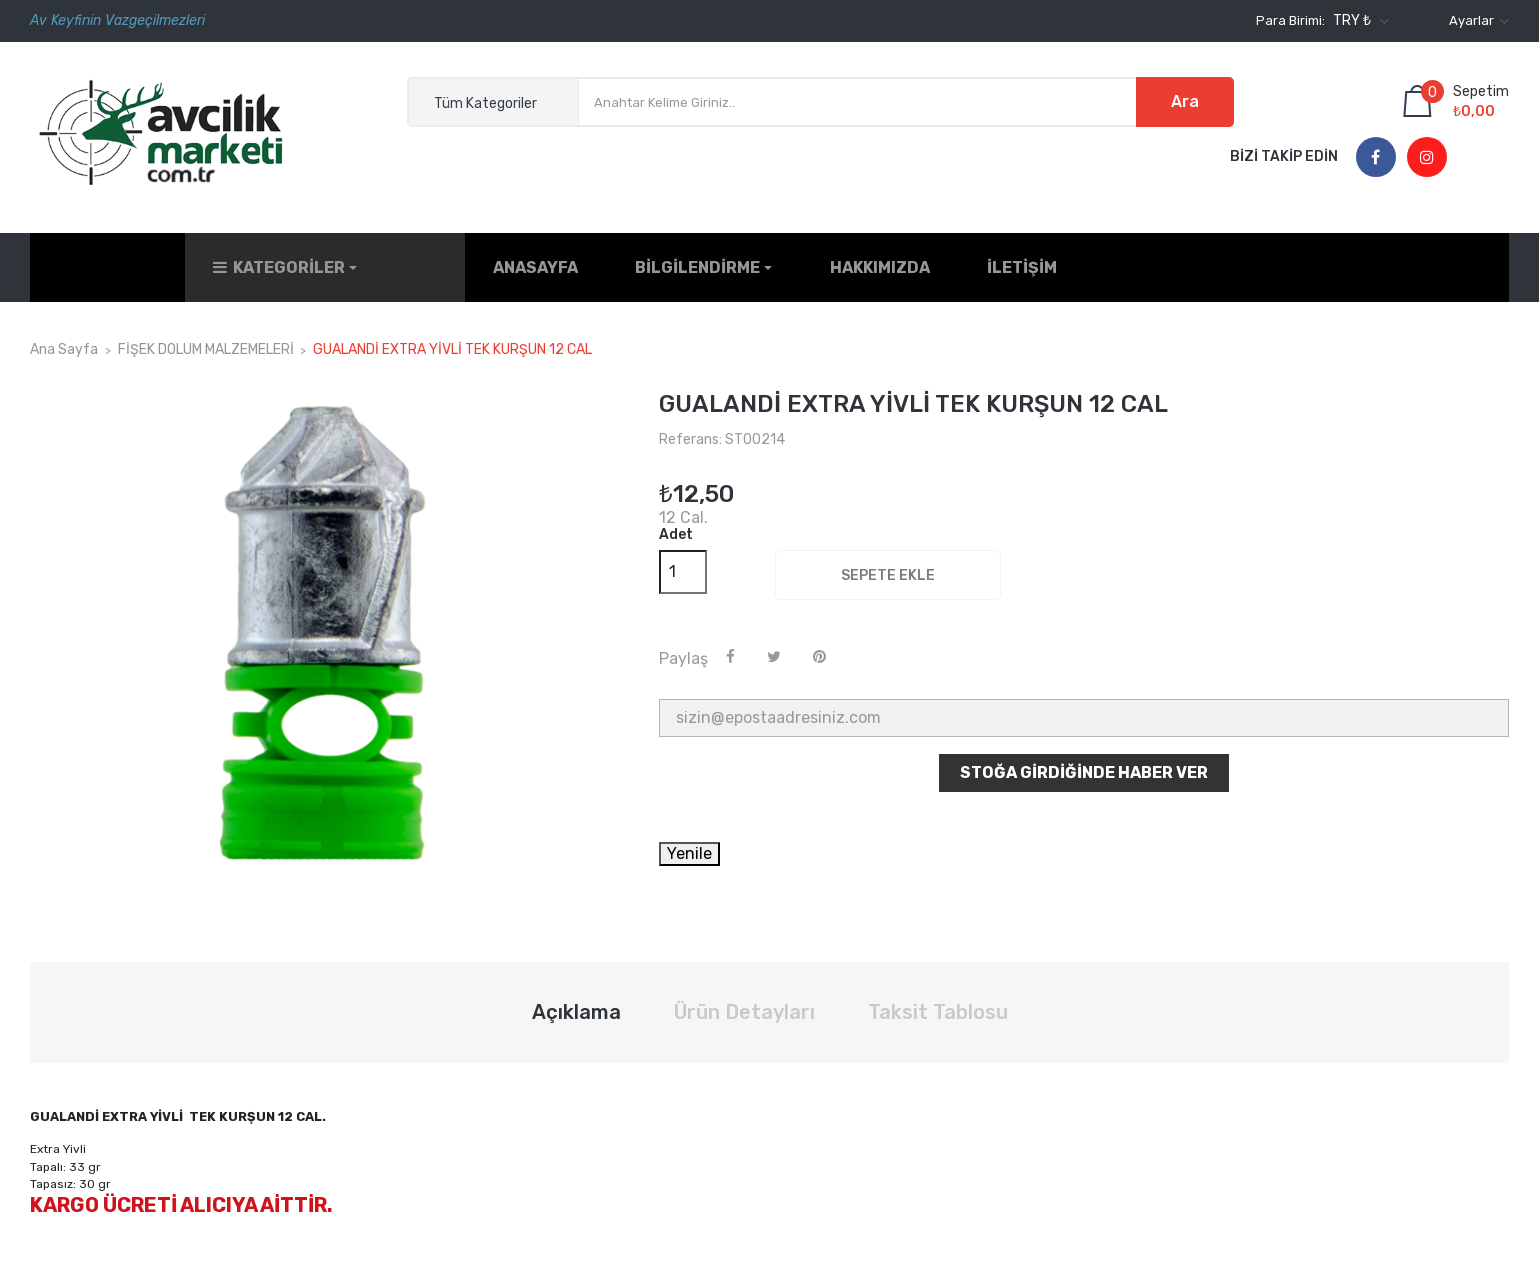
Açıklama (576, 1001)
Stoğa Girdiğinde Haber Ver (1084, 761)
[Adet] (683, 560)
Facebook (1375, 158)
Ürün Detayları (744, 1001)
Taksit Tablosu (938, 1001)
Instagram (1427, 158)
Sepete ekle (888, 563)
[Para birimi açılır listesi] (1358, 21)
